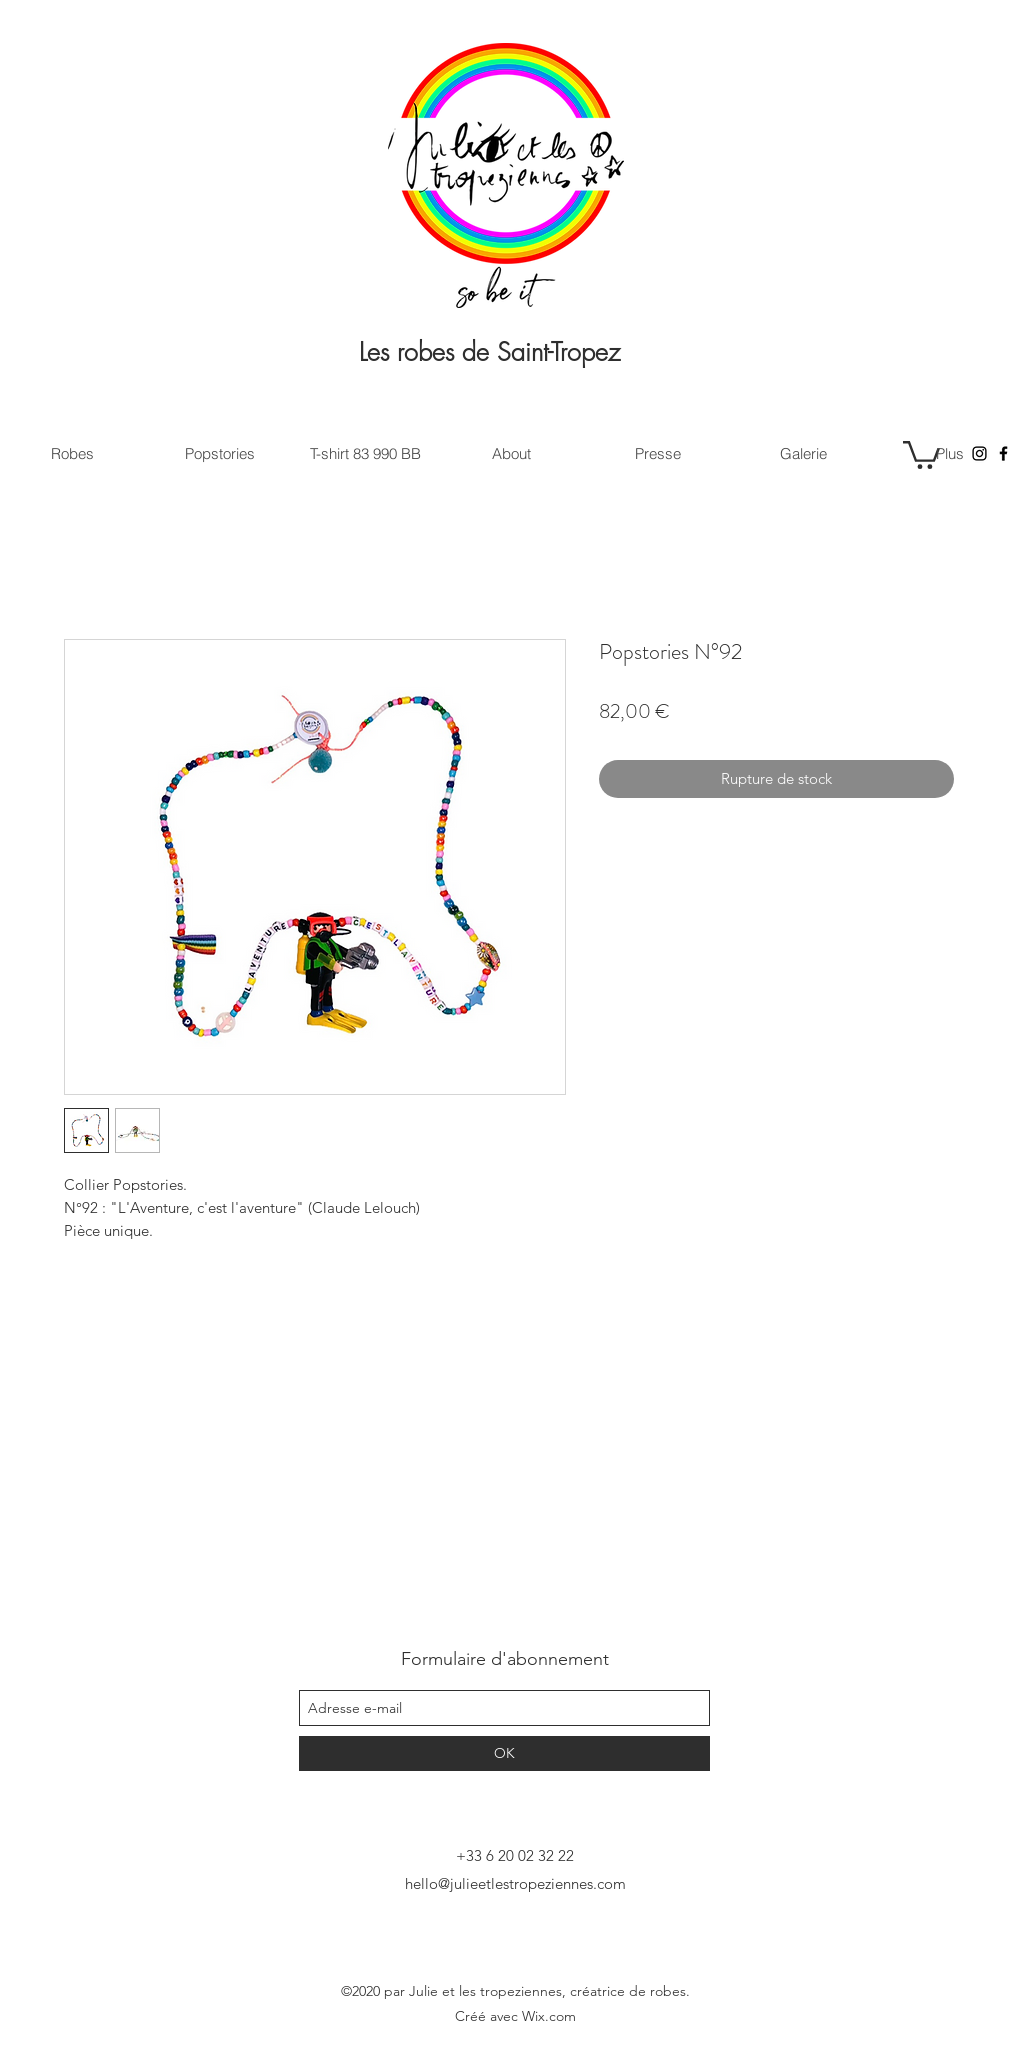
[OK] (504, 1753)
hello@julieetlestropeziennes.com (515, 1883)
